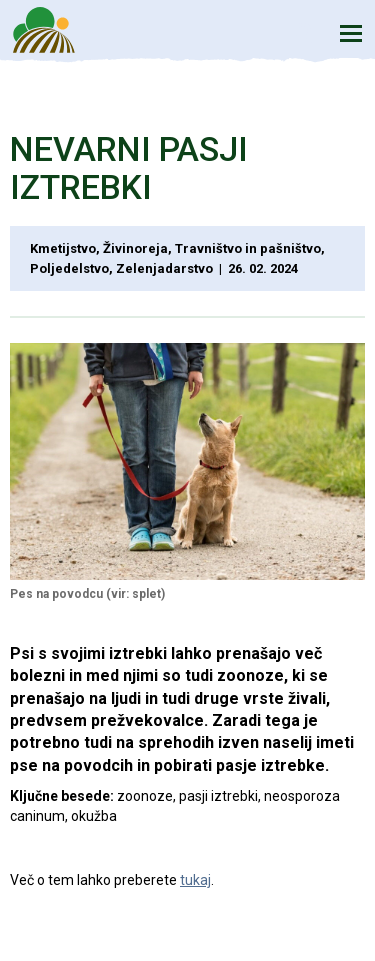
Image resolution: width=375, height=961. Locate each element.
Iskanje (304, 32)
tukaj (195, 880)
